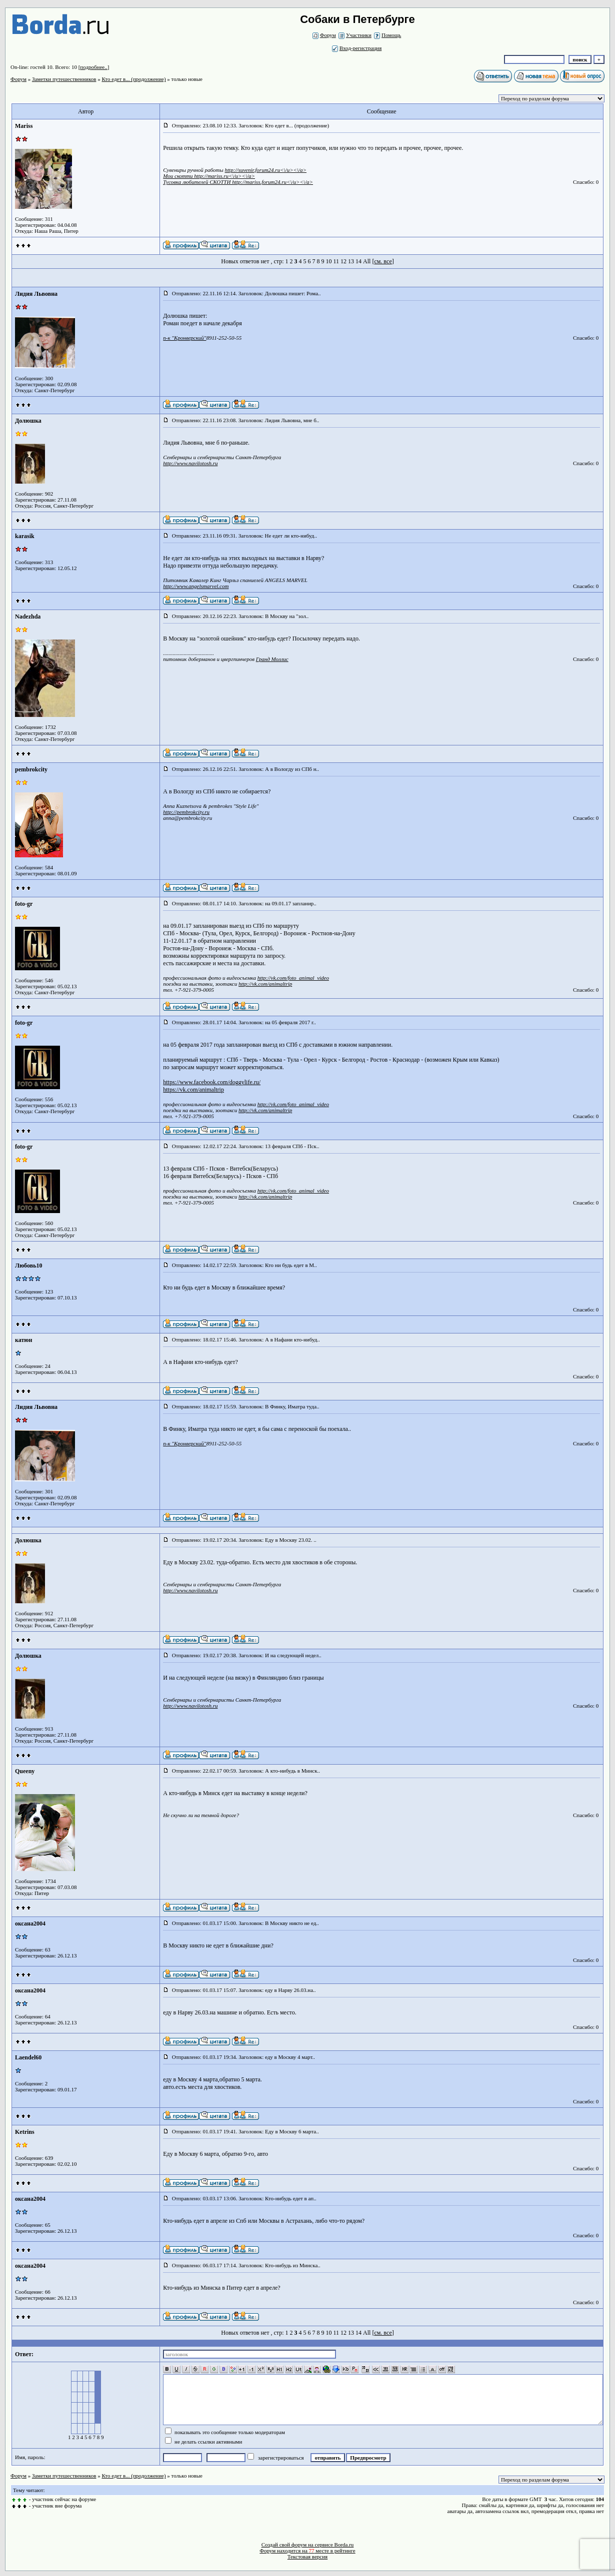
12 (343, 261)
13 (351, 261)
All (366, 261)
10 (329, 261)
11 (336, 261)
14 (359, 261)
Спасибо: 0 (585, 182)
